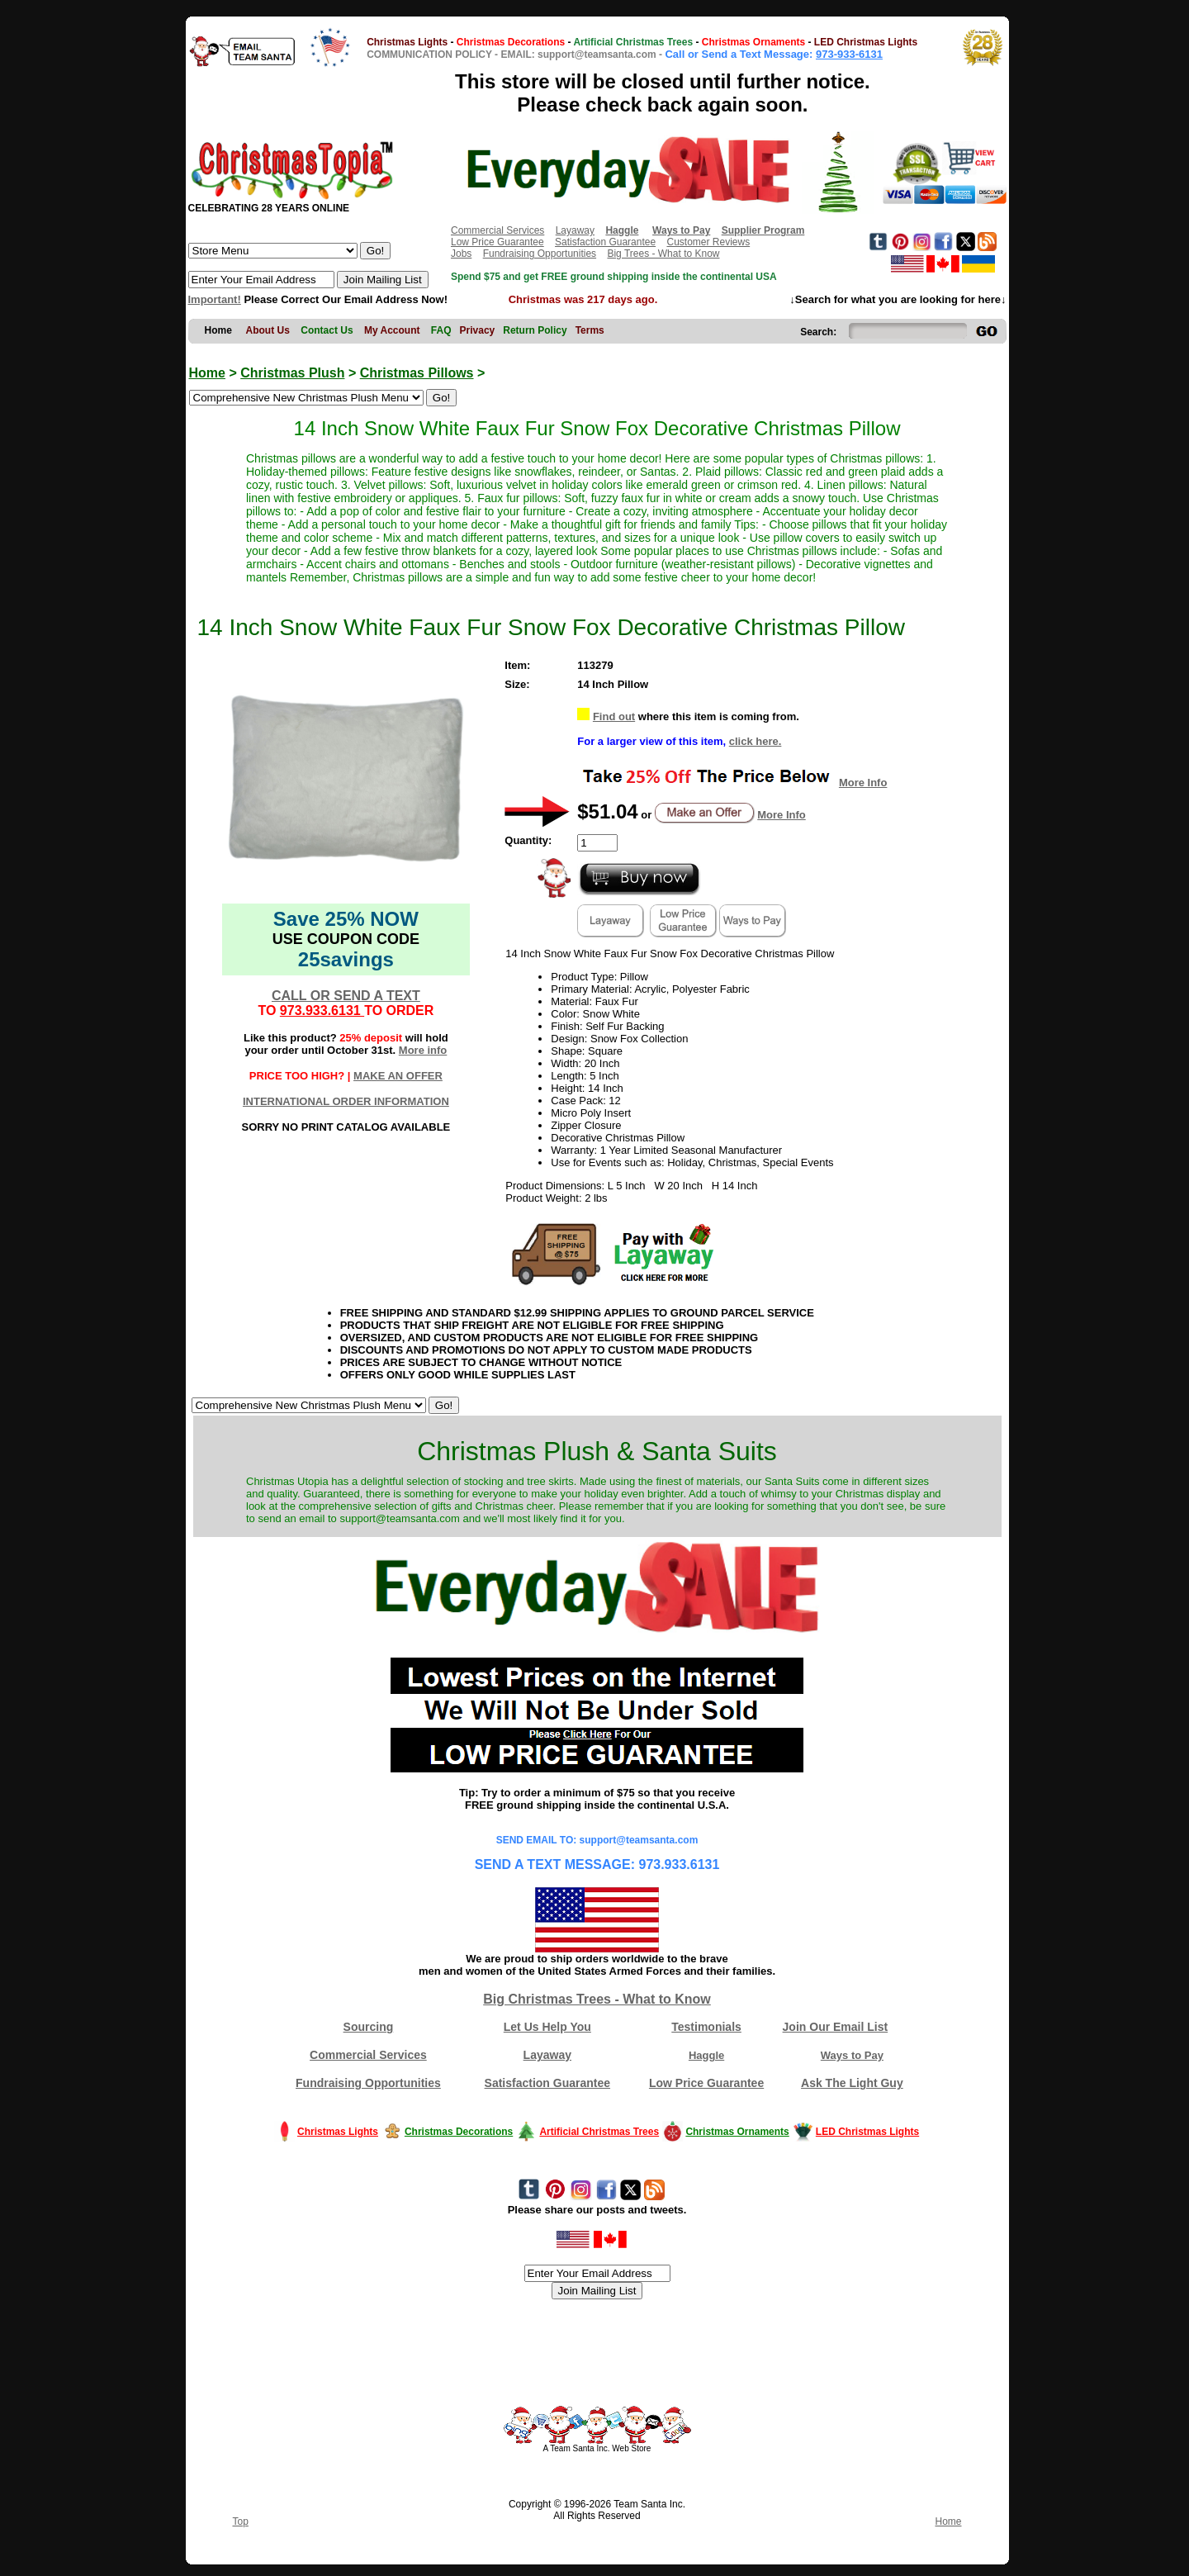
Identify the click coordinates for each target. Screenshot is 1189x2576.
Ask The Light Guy (852, 2083)
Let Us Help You (547, 2026)
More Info (863, 782)
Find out (614, 716)
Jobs (461, 253)
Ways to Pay (852, 2055)
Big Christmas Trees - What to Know (597, 1999)
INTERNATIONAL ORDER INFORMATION (346, 1101)
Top (241, 2521)
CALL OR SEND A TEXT (346, 996)
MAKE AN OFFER (398, 1076)
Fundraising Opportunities (539, 253)
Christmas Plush (292, 373)
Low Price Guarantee (497, 242)
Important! (214, 299)
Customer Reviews (708, 242)
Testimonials (706, 2026)
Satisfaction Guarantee (605, 242)
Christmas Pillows (417, 373)
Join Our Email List (835, 2026)
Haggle (706, 2055)
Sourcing (368, 2026)
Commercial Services (497, 230)
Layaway (575, 230)
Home (207, 373)
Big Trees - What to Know (663, 253)
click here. (755, 741)
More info (423, 1050)
